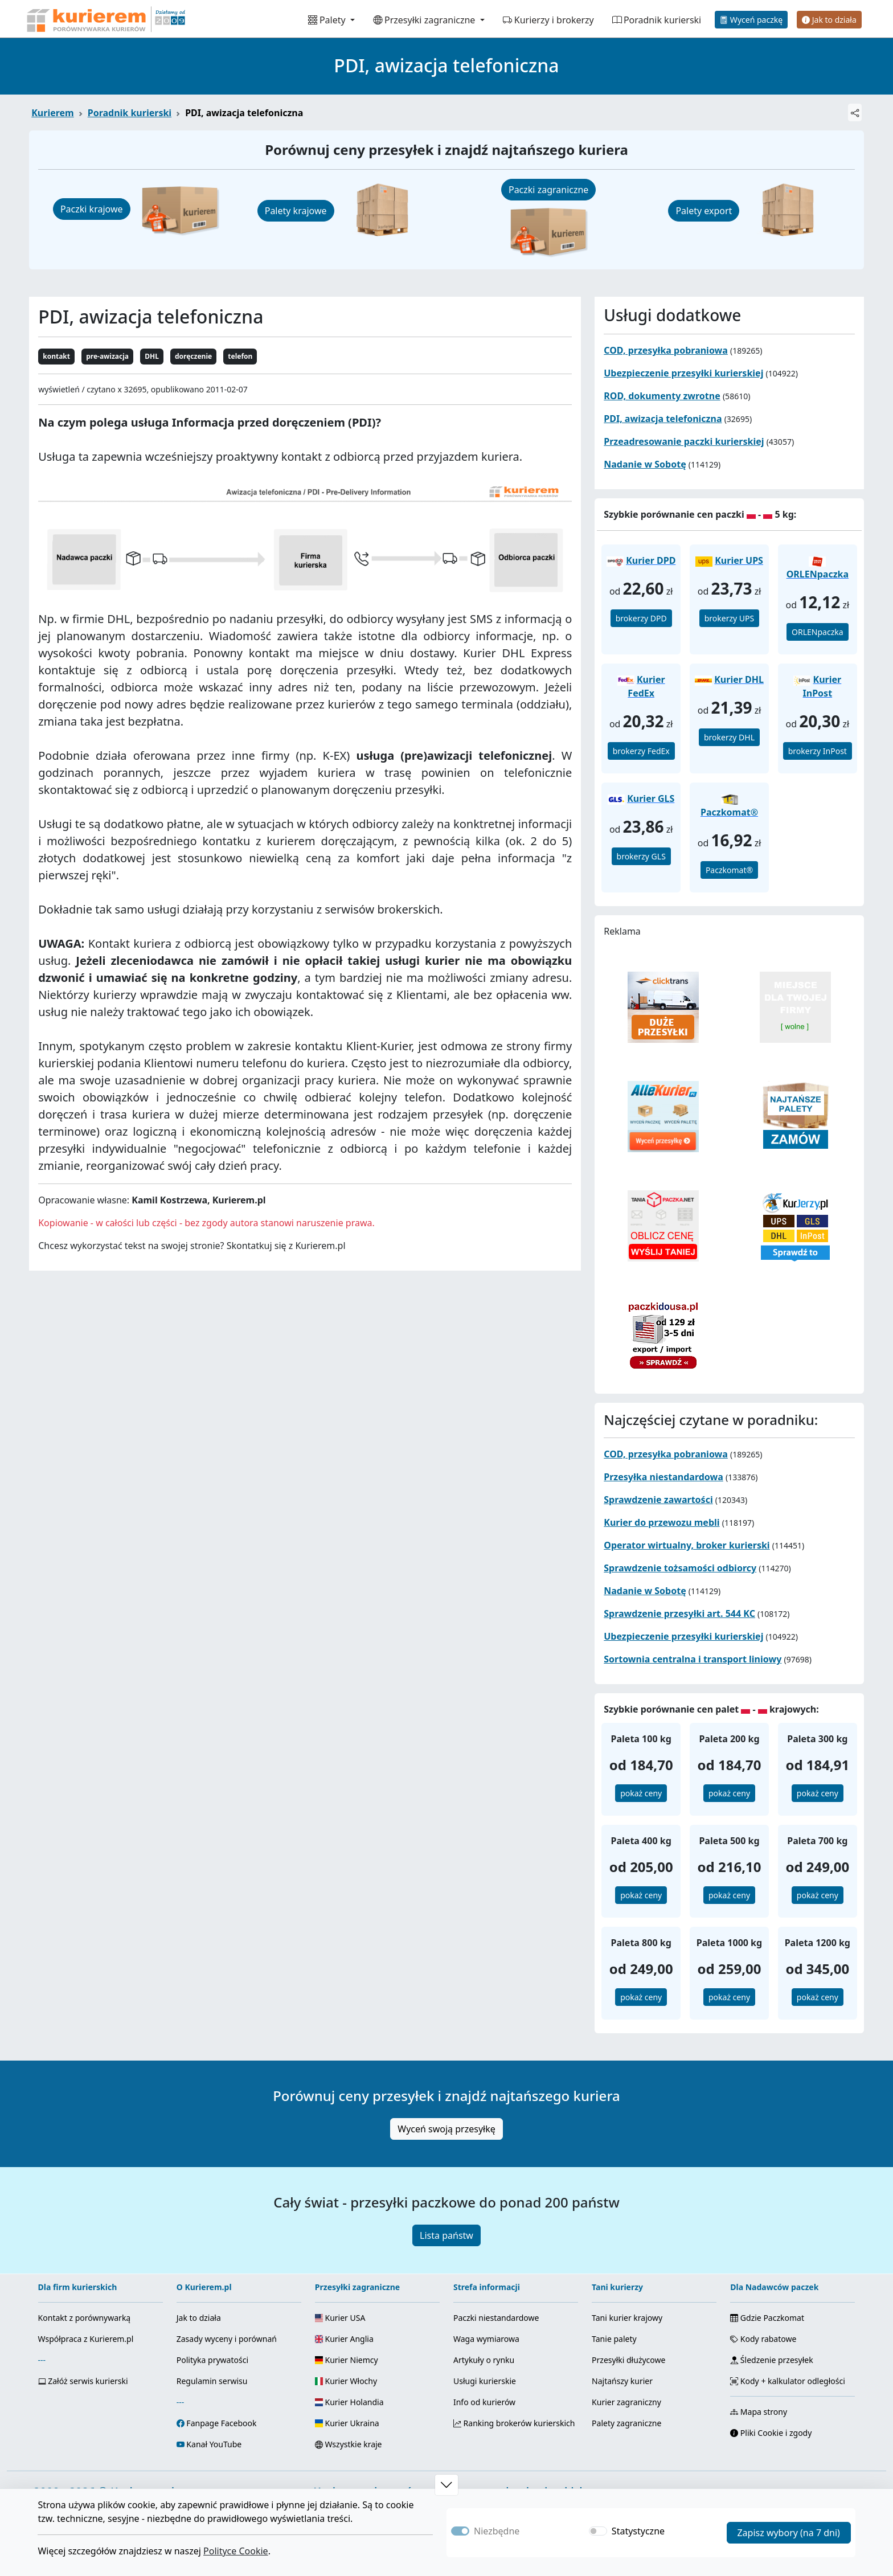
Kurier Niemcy (346, 2359)
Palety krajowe (296, 210)
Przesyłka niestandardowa (663, 1477)
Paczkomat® (729, 870)
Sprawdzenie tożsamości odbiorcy (680, 1568)
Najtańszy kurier (622, 2381)
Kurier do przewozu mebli (661, 1522)
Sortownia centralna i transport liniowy (692, 1659)
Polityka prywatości (212, 2359)
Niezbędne (496, 2531)
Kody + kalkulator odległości (787, 2381)
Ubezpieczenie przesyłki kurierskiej (683, 373)
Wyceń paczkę (751, 19)
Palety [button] (328, 20)
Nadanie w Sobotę (645, 464)
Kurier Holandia (349, 2402)
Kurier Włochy (346, 2381)
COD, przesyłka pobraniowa (666, 350)
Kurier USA (340, 2317)
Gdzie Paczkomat (767, 2317)
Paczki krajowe (91, 209)
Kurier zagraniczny (626, 2402)
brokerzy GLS (641, 856)
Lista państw (446, 2235)
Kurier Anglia (344, 2338)
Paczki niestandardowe (496, 2317)
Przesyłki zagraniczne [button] (425, 20)
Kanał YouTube (213, 2444)
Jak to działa (829, 19)
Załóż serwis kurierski (83, 2381)
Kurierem (52, 113)
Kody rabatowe (763, 2338)
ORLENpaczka (817, 631)
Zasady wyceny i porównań (227, 2338)
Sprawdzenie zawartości (658, 1499)
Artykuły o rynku (483, 2359)
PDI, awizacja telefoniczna (663, 418)
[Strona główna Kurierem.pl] (104, 19)
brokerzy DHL (729, 737)
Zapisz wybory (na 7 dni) (788, 2532)
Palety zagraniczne (626, 2423)
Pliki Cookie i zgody (771, 2432)
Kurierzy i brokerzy (548, 20)
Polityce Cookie (235, 2551)
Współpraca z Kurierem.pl (86, 2338)
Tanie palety (614, 2338)
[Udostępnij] (855, 112)
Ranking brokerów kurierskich (514, 2423)
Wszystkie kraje (348, 2444)
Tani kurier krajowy (627, 2317)
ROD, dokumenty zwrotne (662, 396)
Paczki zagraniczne (548, 189)
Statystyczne (638, 2531)
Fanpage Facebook (221, 2423)
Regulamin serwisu (212, 2381)
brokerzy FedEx (641, 751)
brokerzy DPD (641, 618)
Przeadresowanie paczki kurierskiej (684, 441)
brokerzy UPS (729, 618)
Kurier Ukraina (347, 2423)
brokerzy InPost (817, 751)
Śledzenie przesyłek (771, 2359)
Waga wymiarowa (486, 2338)
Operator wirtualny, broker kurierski (686, 1545)
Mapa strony (758, 2411)
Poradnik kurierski (656, 20)
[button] (446, 2485)
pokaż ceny (641, 1793)
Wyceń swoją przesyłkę (446, 2129)
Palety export (703, 210)
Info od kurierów (484, 2402)
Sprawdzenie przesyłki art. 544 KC (679, 1613)
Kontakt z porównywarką (84, 2317)
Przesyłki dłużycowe (628, 2359)
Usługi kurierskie (484, 2381)
